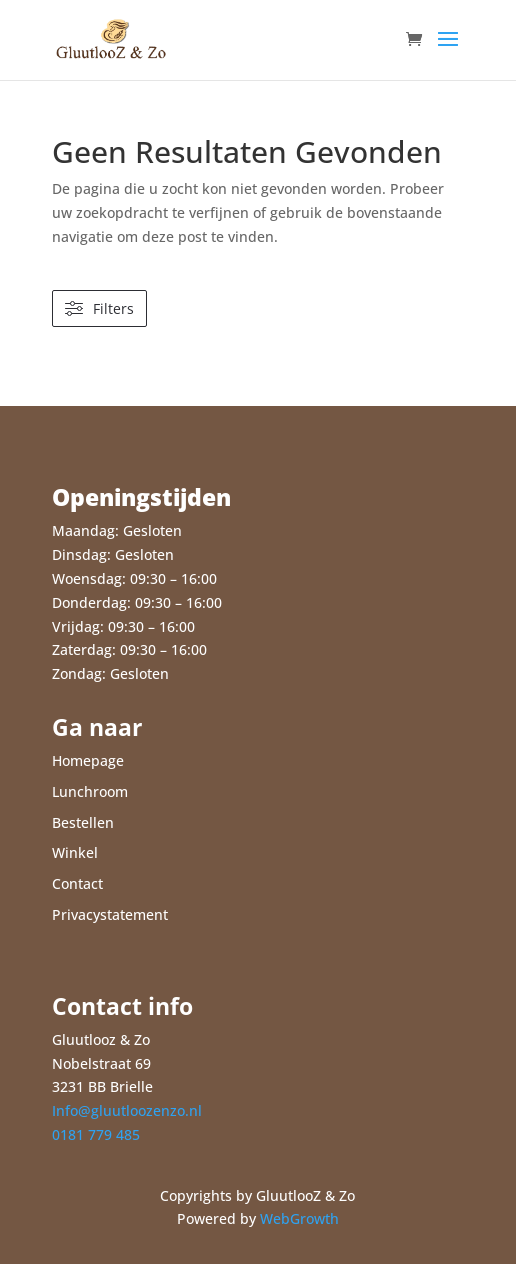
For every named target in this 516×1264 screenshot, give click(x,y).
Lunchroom (90, 791)
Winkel (75, 852)
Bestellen (83, 822)
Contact (77, 883)
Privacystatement (110, 914)
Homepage (88, 760)
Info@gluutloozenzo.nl (127, 1110)
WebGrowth (299, 1218)
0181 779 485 (96, 1134)
